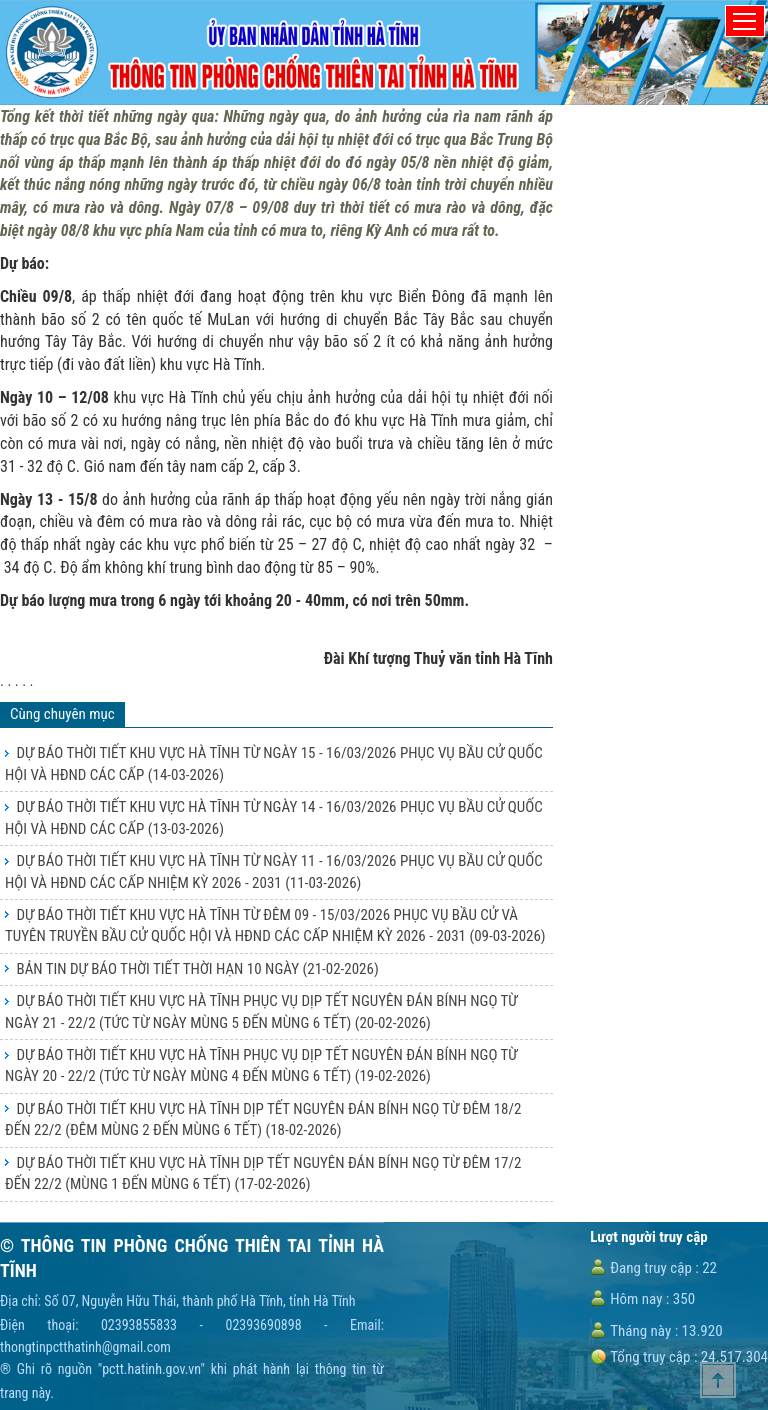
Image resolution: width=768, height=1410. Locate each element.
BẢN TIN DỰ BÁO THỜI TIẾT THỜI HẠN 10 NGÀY (197, 969)
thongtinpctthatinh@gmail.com (85, 1347)
